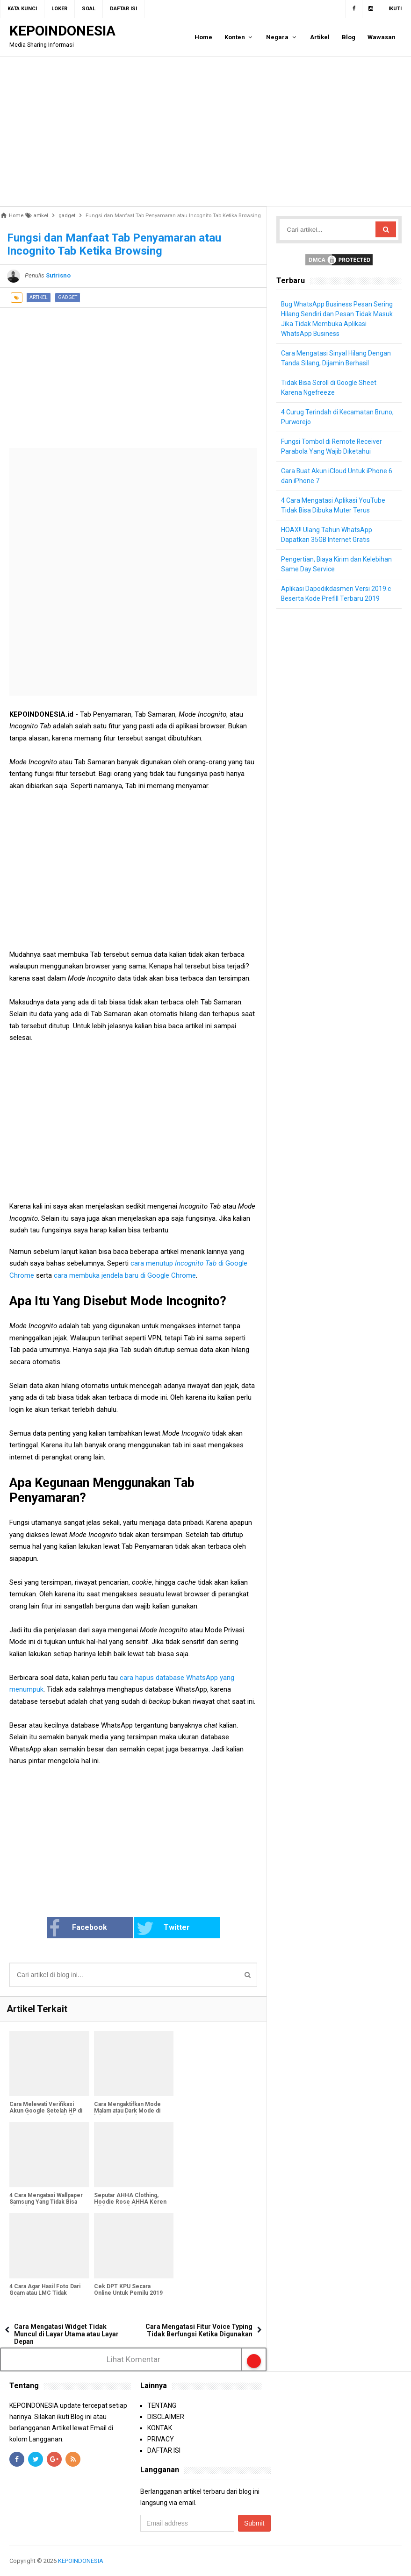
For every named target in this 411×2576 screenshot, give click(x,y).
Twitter (162, 1928)
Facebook (81, 1928)
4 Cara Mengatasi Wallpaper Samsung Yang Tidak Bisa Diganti (46, 2202)
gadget (67, 297)
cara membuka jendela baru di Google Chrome (125, 1275)
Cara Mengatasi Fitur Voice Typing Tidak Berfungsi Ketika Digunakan (198, 2330)
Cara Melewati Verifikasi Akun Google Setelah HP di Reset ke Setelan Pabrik (45, 2111)
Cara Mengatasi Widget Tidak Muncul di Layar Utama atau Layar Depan (66, 2334)
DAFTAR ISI (163, 2450)
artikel (38, 297)
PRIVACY (160, 2439)
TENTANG (161, 2405)
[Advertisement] (205, 131)
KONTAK (159, 2428)
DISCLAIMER (165, 2416)
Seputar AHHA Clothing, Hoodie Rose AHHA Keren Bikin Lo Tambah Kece (130, 2202)
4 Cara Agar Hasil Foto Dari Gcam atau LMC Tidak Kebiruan (44, 2293)
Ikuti (395, 9)
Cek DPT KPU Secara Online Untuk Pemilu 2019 (128, 2289)
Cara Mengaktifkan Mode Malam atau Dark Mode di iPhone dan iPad (127, 2111)
